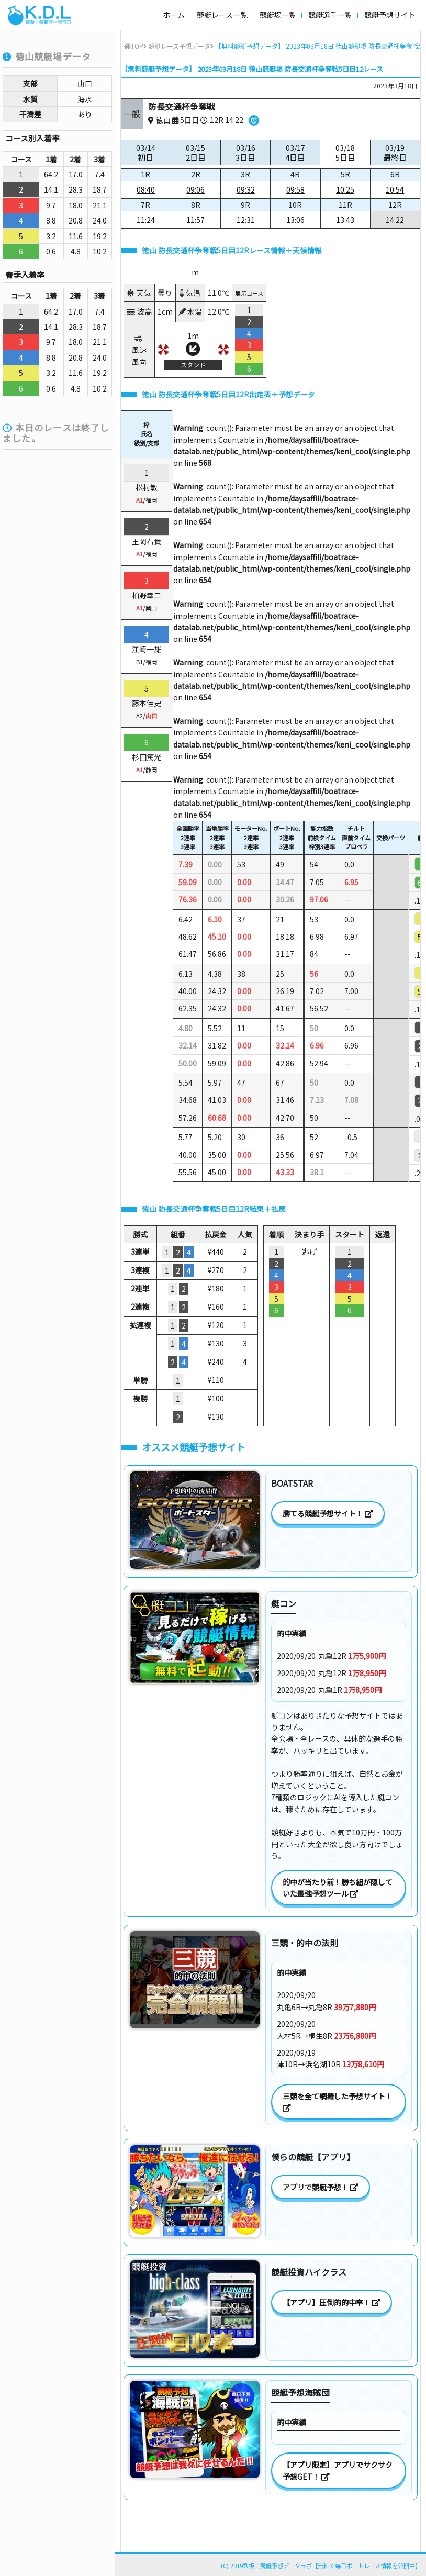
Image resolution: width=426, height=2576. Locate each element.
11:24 (146, 220)
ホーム (174, 14)
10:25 (345, 189)
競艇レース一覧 (222, 14)
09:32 (246, 189)
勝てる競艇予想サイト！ (328, 1513)
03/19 (395, 152)
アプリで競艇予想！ (320, 2187)
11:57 (195, 220)
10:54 (395, 189)
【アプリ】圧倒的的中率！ (331, 2302)
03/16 (245, 152)
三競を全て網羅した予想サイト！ (338, 2101)
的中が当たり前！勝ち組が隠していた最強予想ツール (338, 1888)
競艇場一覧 (278, 14)
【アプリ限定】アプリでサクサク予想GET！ (338, 2470)
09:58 (295, 189)
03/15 (196, 152)
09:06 (195, 189)
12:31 (246, 220)
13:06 (295, 220)
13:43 (345, 220)
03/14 (146, 152)
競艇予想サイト (390, 14)
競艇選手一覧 (330, 14)
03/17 (295, 152)
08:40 (146, 189)
